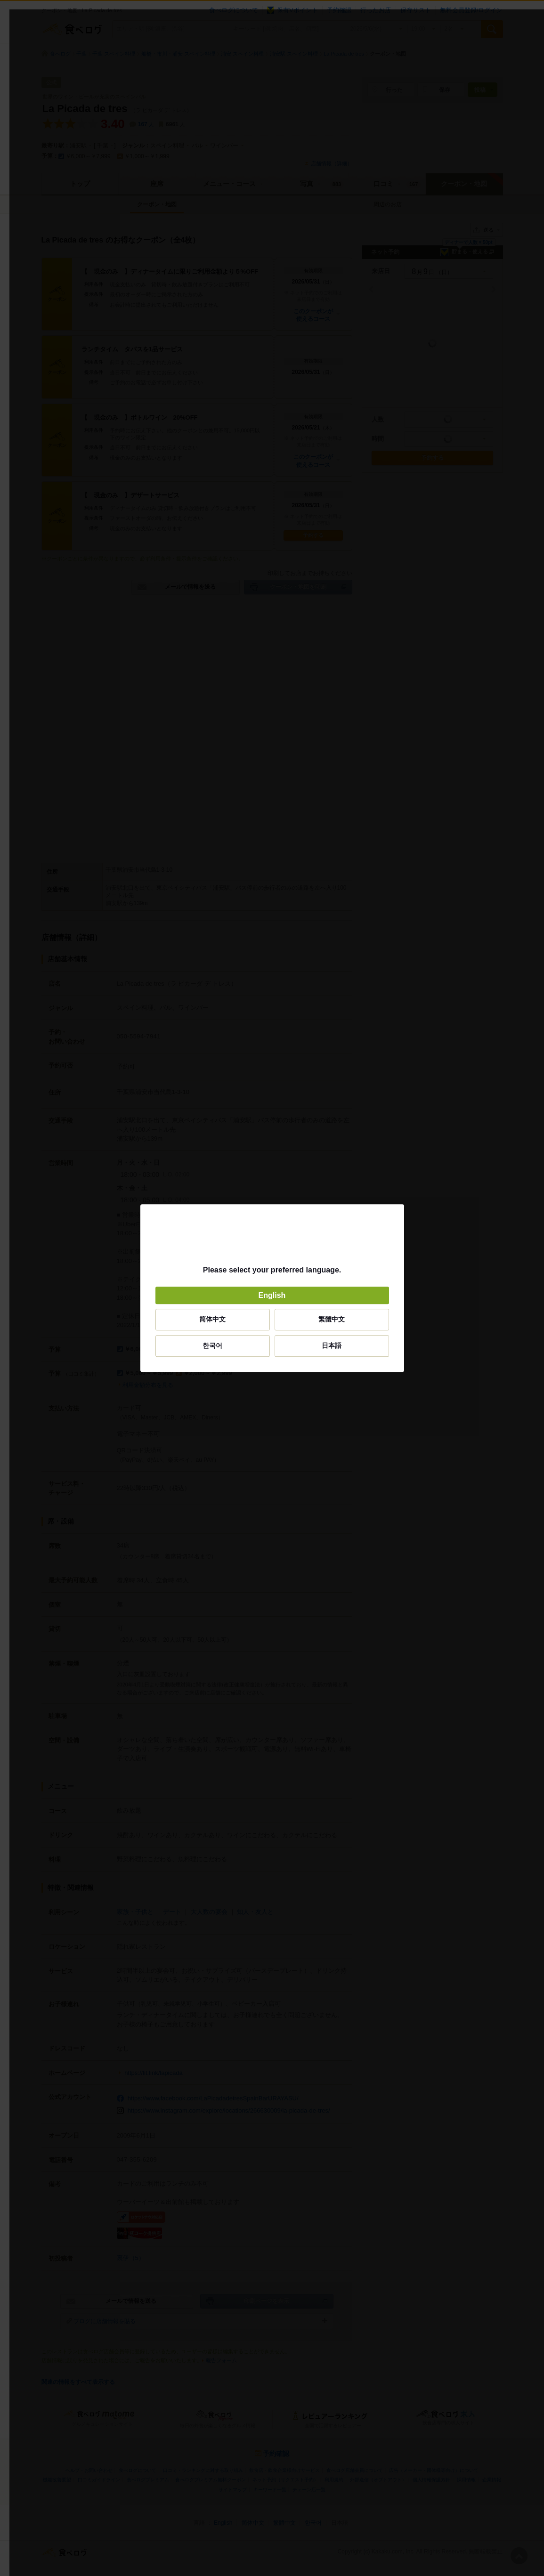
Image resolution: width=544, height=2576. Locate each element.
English (272, 1295)
